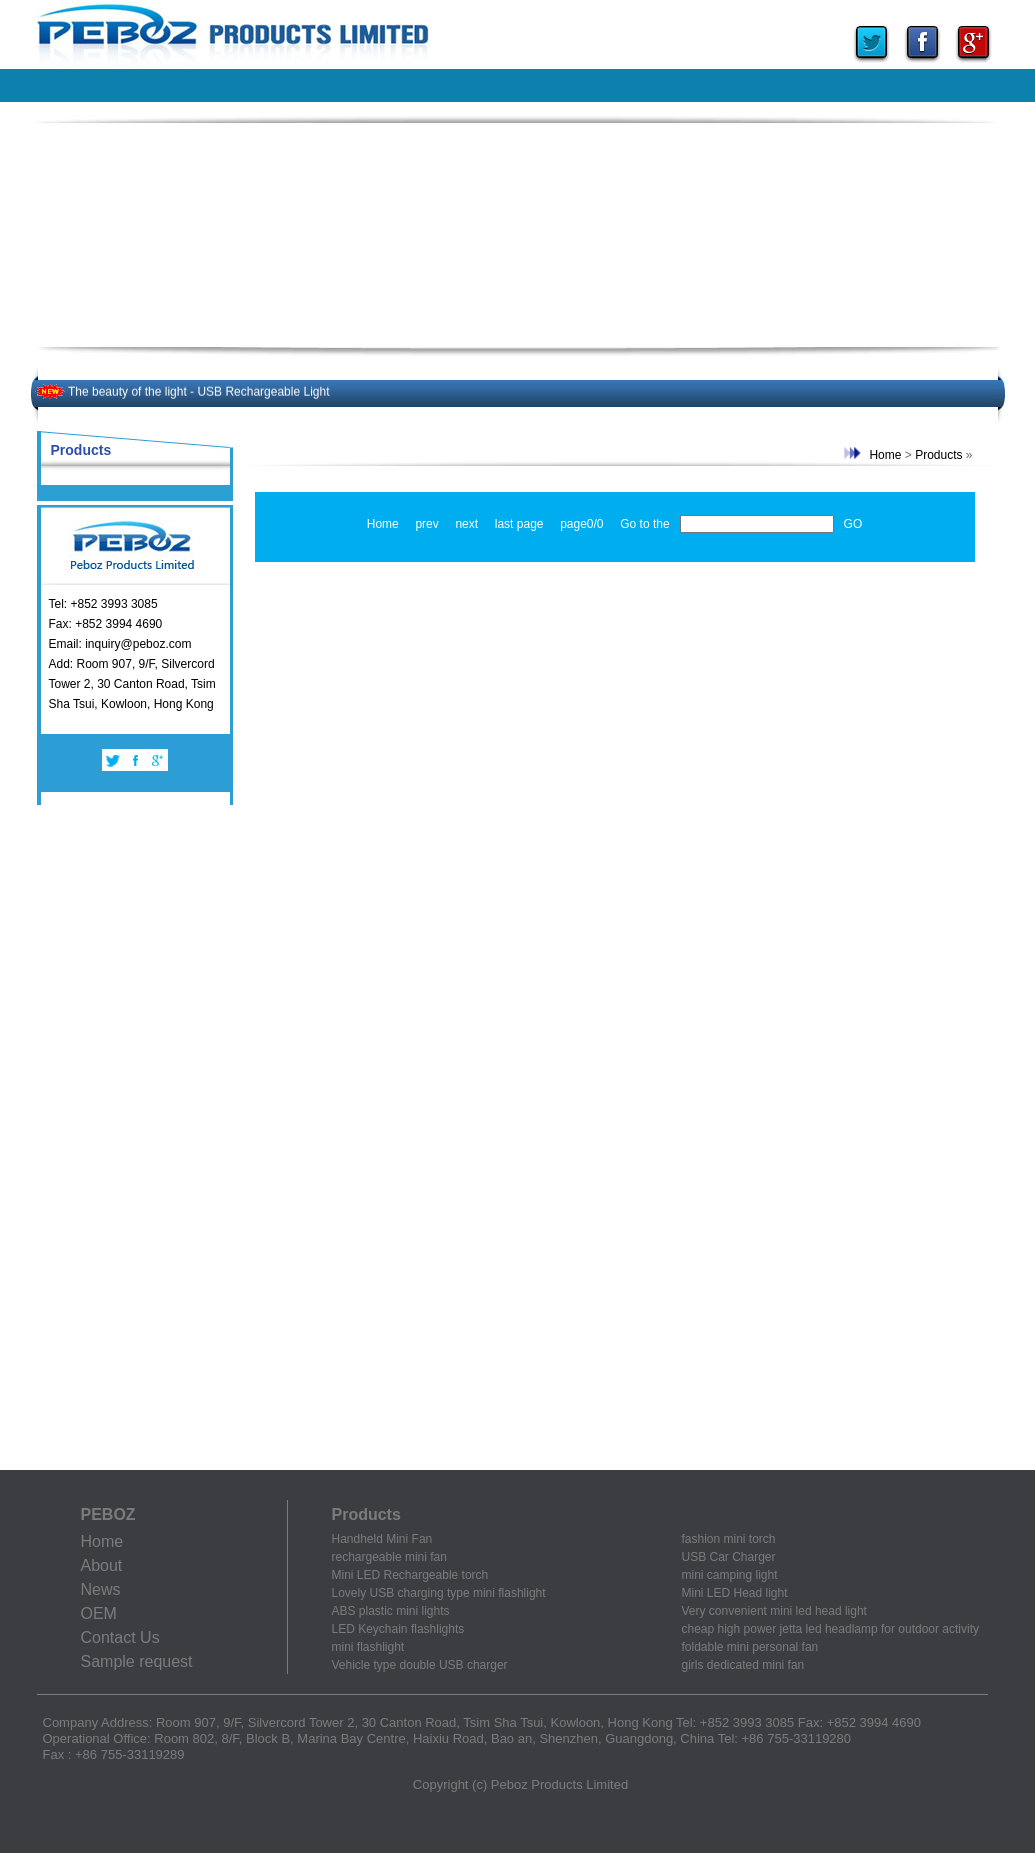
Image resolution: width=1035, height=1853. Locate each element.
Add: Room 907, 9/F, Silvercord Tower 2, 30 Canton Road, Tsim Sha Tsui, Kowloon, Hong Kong (132, 684)
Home (885, 455)
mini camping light (730, 1575)
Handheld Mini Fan (382, 1539)
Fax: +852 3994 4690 (106, 624)
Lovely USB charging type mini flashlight (439, 1593)
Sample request (137, 1661)
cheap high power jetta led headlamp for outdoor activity (831, 1629)
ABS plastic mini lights (391, 1611)
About (102, 1565)
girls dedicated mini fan (743, 1665)
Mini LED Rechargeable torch (410, 1575)
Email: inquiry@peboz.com (120, 644)
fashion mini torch (729, 1539)
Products (938, 455)
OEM (99, 1613)
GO (853, 524)
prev (426, 524)
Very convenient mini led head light (774, 1611)
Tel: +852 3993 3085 (103, 604)
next (466, 524)
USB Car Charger (729, 1557)
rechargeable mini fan (389, 1557)
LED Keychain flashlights (398, 1629)
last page (519, 524)
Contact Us (120, 1637)
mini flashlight (368, 1647)
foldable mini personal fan (750, 1647)
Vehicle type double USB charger (420, 1665)
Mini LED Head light (735, 1593)
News (101, 1589)
